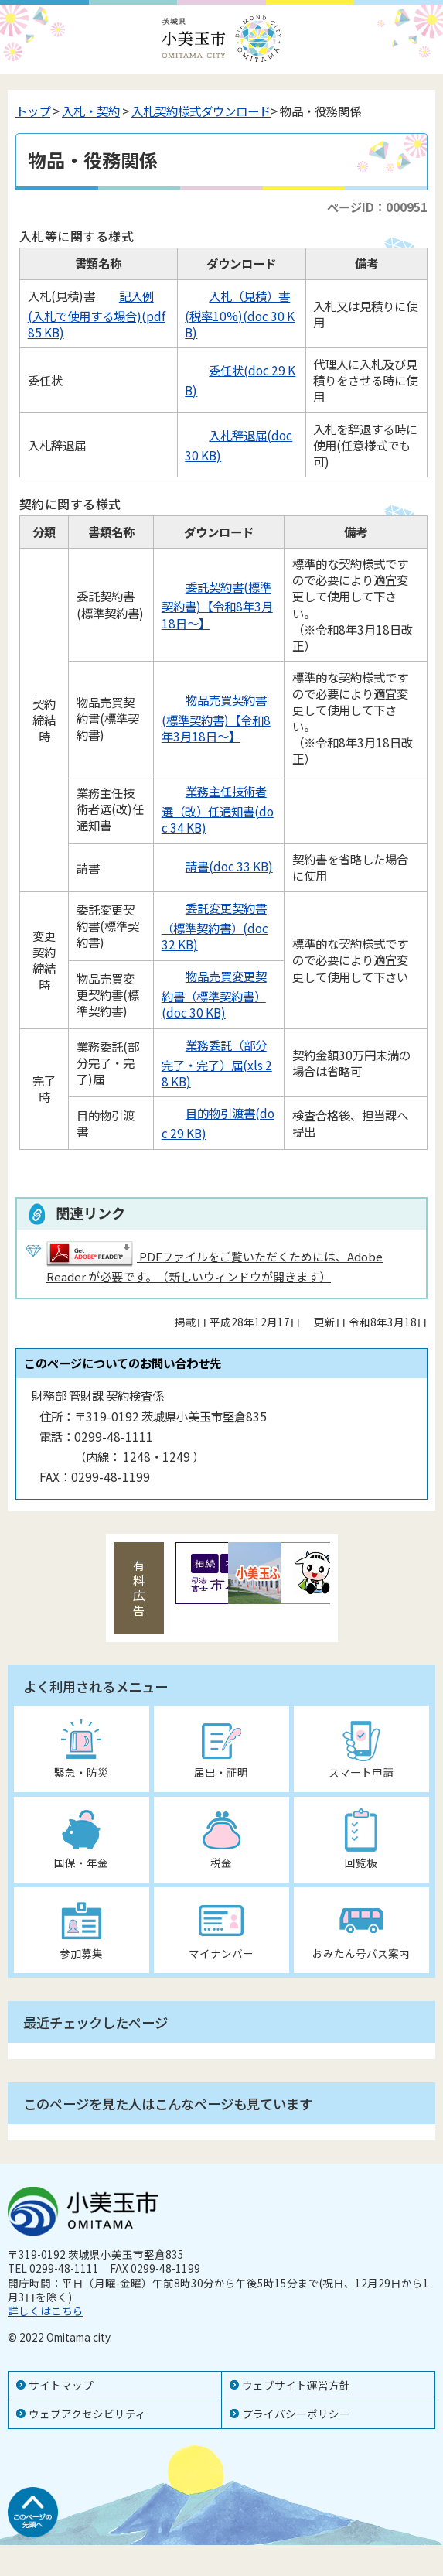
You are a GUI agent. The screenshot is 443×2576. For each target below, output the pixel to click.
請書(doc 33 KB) (217, 865)
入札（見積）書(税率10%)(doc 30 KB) (240, 313)
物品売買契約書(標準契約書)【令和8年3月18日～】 (216, 717)
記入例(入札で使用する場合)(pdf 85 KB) (96, 313)
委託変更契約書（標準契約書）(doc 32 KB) (215, 926)
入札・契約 (91, 110)
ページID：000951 (377, 206)
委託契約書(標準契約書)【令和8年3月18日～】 (217, 604)
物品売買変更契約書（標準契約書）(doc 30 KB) (214, 994)
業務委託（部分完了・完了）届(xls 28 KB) (217, 1063)
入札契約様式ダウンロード (201, 110)
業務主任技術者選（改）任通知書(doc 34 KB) (218, 809)
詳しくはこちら (45, 2310)
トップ (32, 110)
